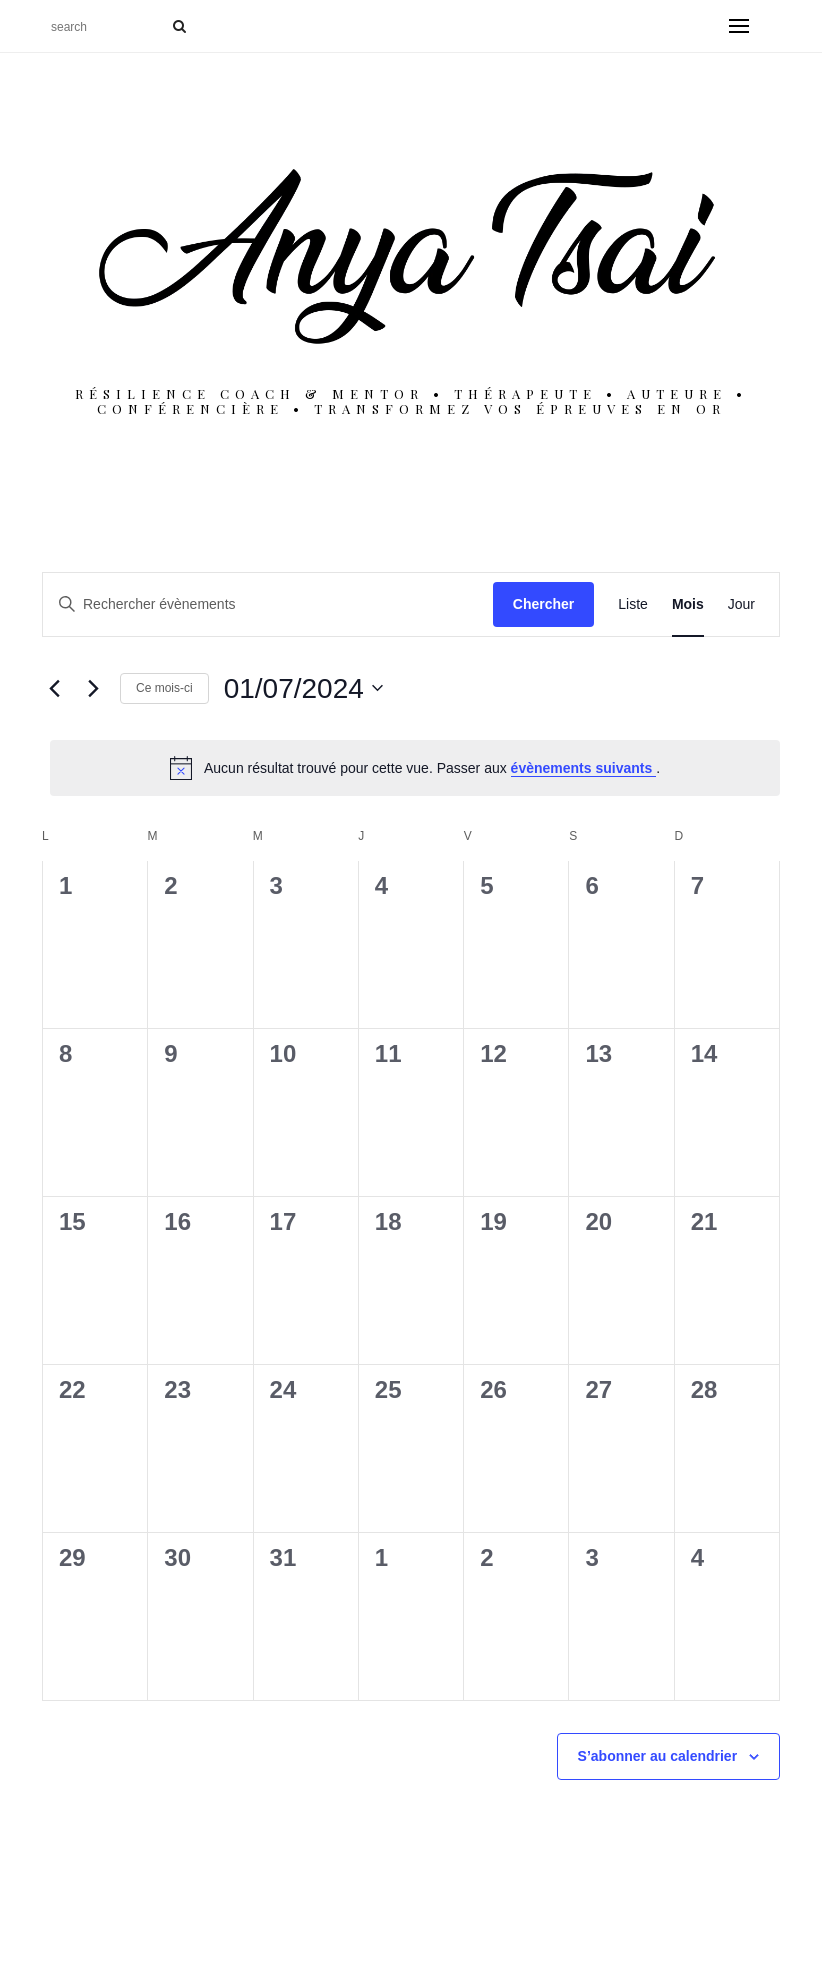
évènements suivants (584, 768)
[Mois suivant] (93, 688)
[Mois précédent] (54, 688)
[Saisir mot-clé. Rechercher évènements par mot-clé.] (268, 604)
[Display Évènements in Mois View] (688, 604)
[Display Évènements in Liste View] (633, 604)
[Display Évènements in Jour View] (741, 604)
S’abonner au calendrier (658, 1756)
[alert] (415, 768)
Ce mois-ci (164, 688)
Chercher (543, 604)
